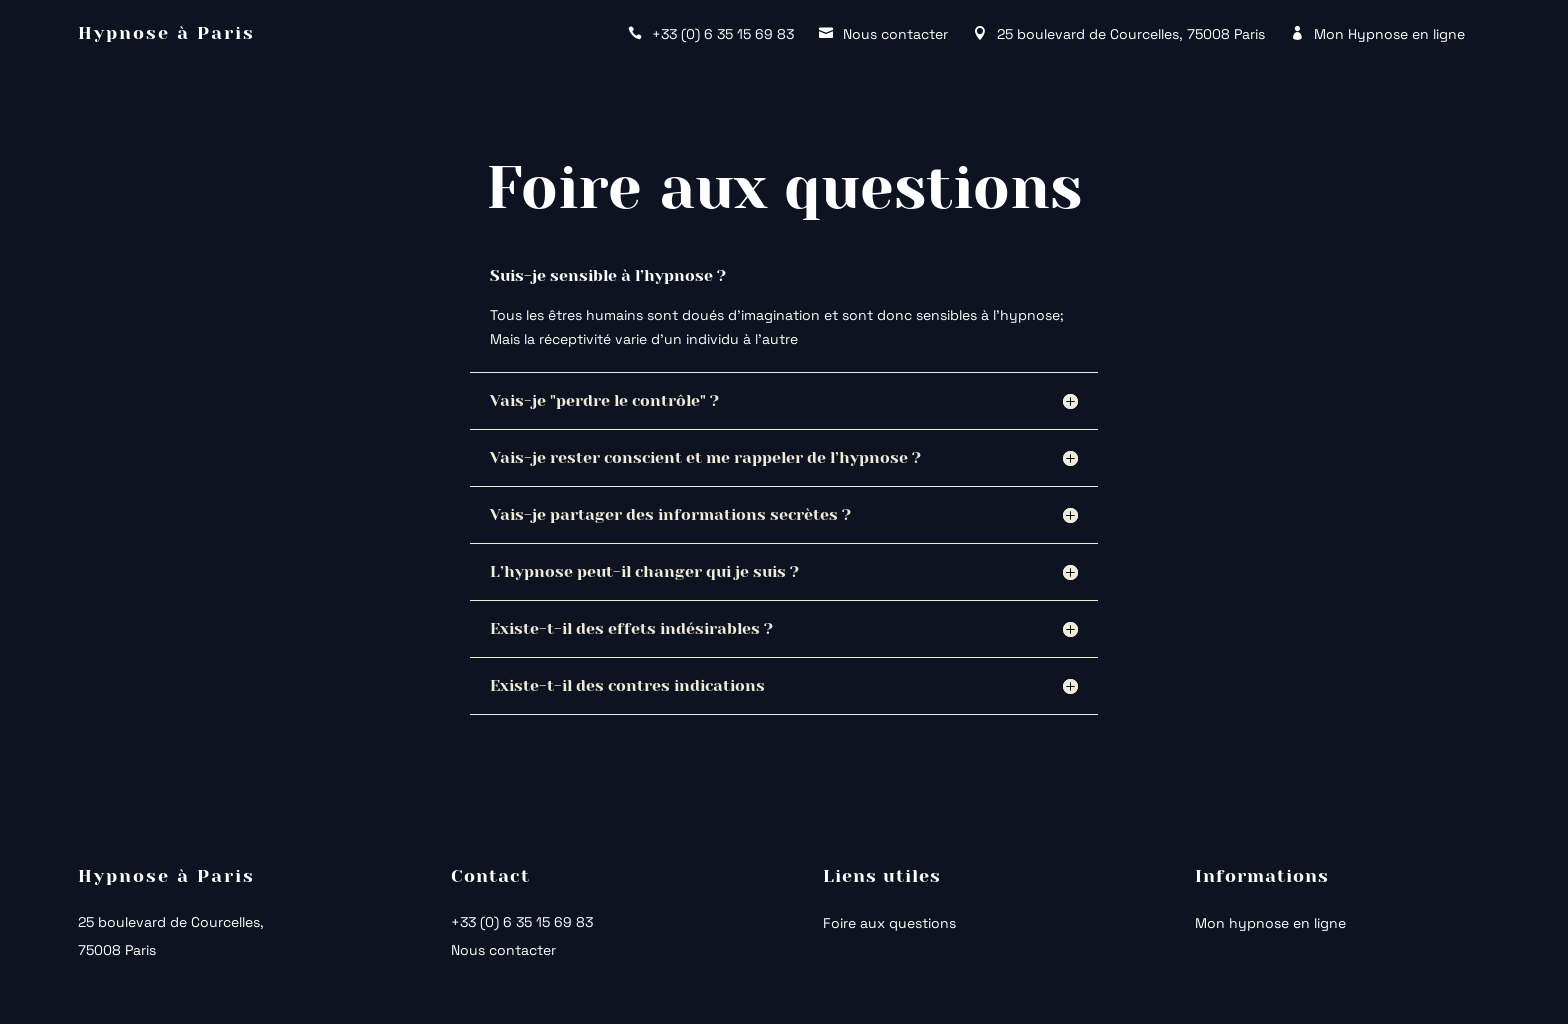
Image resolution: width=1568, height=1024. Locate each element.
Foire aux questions (889, 924)
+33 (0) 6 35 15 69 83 (522, 922)
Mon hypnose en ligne (1270, 924)
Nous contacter (503, 950)
